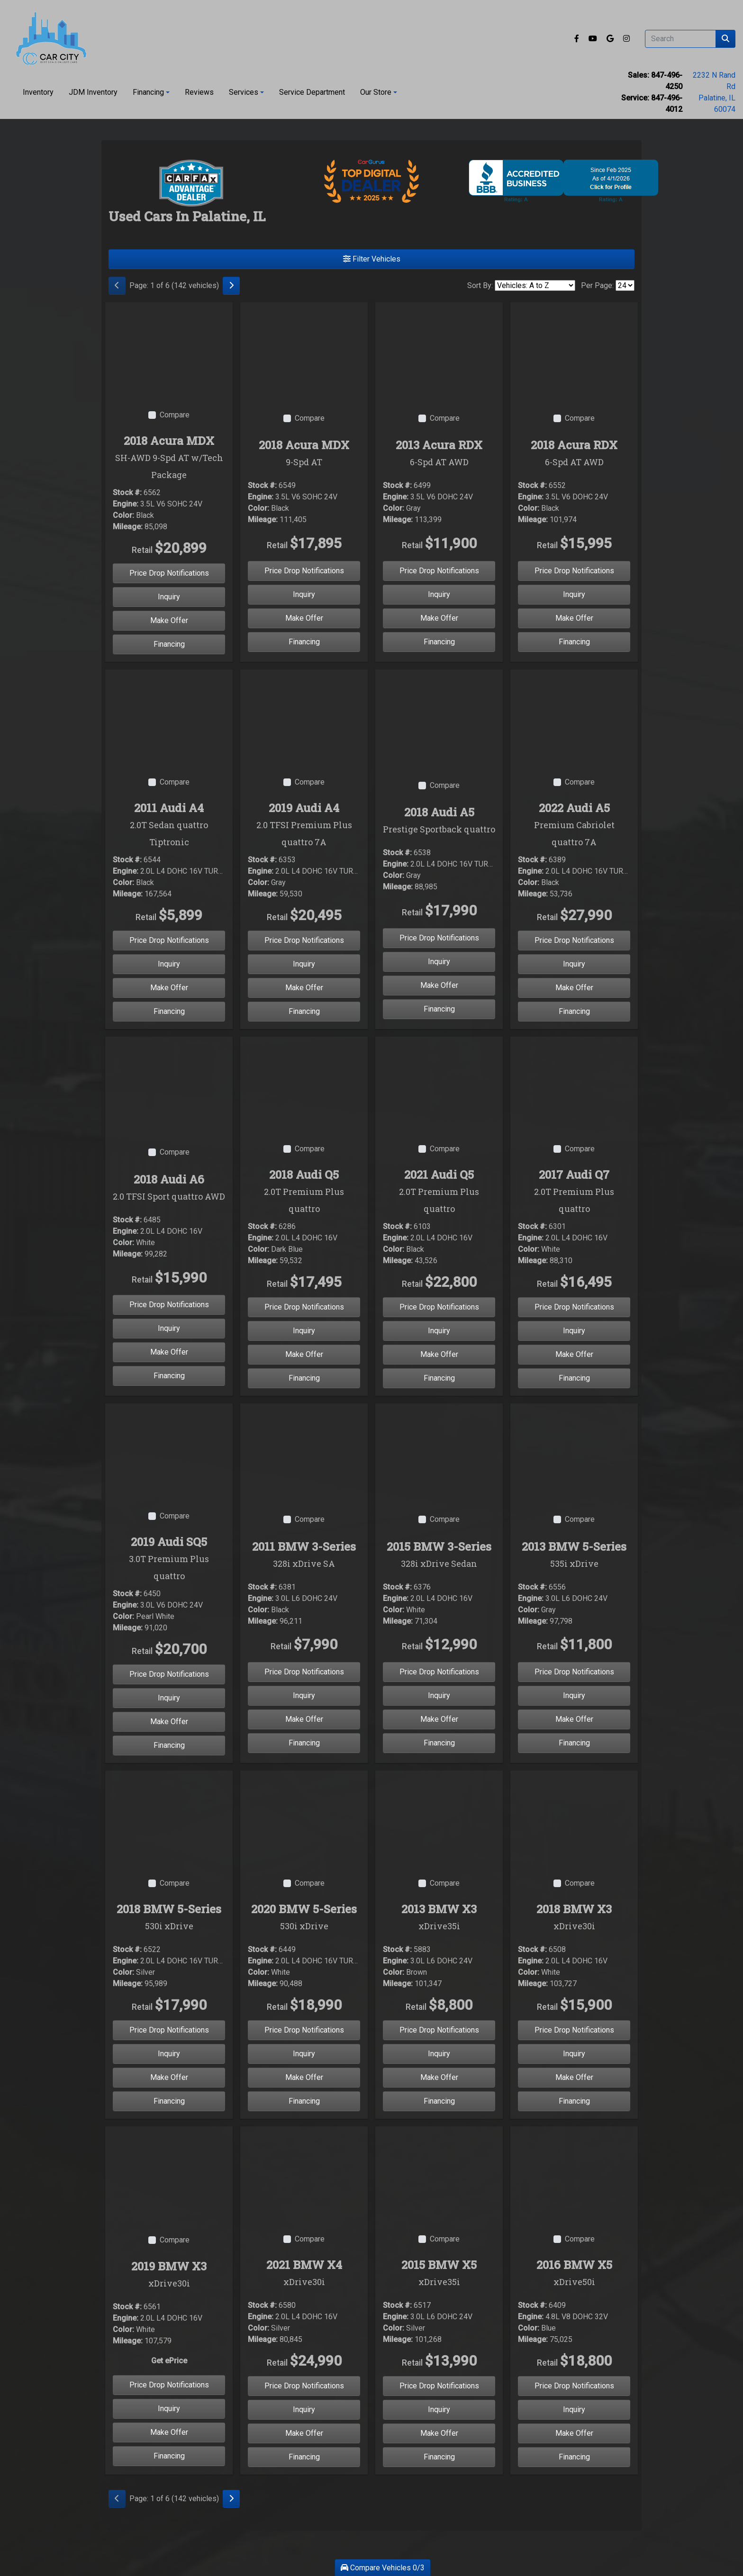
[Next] (231, 286)
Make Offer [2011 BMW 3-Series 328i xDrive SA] (304, 1719)
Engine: (125, 503)
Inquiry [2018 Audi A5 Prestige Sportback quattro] (439, 961)
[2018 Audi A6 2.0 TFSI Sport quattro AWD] (169, 1083)
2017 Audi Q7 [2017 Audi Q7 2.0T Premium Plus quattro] (574, 1192)
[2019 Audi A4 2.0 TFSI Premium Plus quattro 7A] (304, 716)
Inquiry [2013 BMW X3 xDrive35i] (439, 2053)
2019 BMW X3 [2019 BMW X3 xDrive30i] (169, 2275)
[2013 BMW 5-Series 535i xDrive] (574, 1450)
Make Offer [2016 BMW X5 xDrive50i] (574, 2433)
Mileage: (128, 526)
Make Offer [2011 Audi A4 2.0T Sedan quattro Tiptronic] (169, 987)
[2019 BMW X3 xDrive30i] (169, 2173)
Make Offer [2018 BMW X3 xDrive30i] (574, 2077)
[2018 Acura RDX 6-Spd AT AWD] (574, 349)
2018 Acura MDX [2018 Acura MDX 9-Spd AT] (304, 453)
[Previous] (117, 286)
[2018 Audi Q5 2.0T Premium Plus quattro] (304, 1083)
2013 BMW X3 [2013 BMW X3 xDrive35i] (439, 1917)
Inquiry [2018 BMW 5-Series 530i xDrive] (169, 2053)
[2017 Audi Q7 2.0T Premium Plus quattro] (574, 1083)
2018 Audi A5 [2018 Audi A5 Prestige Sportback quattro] (439, 821)
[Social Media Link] (626, 38)
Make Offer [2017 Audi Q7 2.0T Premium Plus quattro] (574, 1354)
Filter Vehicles (371, 258)
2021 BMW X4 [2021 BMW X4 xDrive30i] (304, 2273)
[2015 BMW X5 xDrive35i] (439, 2173)
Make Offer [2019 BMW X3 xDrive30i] (169, 2432)
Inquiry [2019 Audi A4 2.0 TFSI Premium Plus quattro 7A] (304, 963)
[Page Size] (625, 285)
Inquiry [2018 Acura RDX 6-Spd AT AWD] (574, 594)
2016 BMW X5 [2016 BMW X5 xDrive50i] (574, 2273)
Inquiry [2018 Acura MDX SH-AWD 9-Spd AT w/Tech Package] (169, 596)
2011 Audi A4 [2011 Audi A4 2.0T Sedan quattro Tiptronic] (169, 825)
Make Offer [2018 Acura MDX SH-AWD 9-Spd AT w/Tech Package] (169, 620)
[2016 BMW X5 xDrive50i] (574, 2173)
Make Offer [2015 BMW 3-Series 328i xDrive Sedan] (439, 1719)
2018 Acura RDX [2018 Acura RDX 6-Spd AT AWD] (574, 453)
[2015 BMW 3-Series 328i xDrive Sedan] (439, 1450)
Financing (169, 644)
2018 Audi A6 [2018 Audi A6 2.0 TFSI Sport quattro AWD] (169, 1188)
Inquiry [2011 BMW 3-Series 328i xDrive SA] (304, 1695)
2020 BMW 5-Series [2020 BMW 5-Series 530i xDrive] (304, 1917)
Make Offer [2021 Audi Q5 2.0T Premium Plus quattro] (439, 1354)
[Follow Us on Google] (611, 38)
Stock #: (127, 492)
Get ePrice (169, 2360)
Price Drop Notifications (169, 573)
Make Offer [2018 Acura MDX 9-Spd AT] (304, 618)
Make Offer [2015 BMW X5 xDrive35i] (439, 2433)
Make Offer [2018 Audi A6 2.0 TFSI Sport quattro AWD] (169, 1351)
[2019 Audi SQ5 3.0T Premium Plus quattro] (169, 1450)
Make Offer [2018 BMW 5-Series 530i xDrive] (169, 2077)
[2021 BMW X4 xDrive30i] (304, 2173)
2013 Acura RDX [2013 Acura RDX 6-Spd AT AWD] (439, 453)
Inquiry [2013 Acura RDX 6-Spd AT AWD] (439, 594)
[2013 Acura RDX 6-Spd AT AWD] (439, 349)
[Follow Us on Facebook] (577, 38)
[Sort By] (535, 285)
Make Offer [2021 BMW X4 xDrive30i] (304, 2433)
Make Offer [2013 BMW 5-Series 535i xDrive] (574, 1719)
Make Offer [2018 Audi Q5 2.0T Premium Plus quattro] (304, 1354)
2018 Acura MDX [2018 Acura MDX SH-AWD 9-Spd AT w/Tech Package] (169, 458)
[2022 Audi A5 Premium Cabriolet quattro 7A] (574, 716)
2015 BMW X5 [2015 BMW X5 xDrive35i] (439, 2273)
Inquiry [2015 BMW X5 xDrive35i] (439, 2409)
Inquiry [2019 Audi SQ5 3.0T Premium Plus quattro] (169, 1697)
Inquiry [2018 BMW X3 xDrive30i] (574, 2053)
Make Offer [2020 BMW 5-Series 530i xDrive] (304, 2077)
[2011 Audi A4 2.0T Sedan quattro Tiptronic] (169, 716)
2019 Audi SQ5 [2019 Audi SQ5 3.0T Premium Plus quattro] (169, 1559)
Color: (123, 515)
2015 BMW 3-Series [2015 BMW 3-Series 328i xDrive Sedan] (439, 1555)
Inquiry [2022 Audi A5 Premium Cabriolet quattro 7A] (574, 963)
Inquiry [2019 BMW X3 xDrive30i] (169, 2408)
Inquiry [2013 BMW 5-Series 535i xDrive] (574, 1695)
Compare (175, 414)
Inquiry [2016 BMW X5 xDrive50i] (574, 2409)
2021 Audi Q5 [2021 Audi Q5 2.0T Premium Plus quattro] (439, 1192)
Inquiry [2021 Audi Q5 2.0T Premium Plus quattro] (439, 1330)
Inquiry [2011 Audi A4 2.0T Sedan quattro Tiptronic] (169, 963)
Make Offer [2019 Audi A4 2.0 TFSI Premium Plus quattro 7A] (304, 987)
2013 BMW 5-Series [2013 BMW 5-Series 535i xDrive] (574, 1555)
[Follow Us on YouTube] (594, 38)
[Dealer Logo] (51, 39)
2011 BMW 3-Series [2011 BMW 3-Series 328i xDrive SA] (304, 1555)
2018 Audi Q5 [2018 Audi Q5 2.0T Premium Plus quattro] (304, 1192)
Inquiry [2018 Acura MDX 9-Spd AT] (304, 594)
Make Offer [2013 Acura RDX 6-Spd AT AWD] (439, 618)
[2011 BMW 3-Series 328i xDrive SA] (304, 1450)
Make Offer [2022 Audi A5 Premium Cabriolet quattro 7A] (574, 987)
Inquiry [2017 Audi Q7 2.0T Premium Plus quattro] (574, 1330)
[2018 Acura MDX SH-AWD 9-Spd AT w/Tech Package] (169, 349)
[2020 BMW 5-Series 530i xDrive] (304, 1817)
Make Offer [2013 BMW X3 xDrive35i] (439, 2077)
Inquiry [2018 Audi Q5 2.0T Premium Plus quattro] (304, 1330)
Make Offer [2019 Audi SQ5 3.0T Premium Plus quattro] (169, 1721)
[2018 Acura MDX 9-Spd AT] (304, 349)
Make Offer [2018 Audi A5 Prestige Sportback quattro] (439, 985)
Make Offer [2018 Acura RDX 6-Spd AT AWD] (574, 618)
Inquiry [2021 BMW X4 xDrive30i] (304, 2409)
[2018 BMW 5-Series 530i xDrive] (169, 1817)
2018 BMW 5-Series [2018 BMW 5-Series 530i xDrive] (169, 1917)
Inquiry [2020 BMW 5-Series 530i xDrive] (304, 2053)
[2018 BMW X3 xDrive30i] (574, 1817)
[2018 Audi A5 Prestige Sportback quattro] (439, 716)
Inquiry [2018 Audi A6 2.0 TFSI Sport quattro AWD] (169, 1328)
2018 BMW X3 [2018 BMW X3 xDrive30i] (574, 1917)
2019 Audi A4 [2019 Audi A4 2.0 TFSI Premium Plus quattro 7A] (304, 825)
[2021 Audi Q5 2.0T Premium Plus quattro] (439, 1083)
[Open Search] (680, 39)
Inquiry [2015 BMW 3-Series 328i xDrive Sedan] (439, 1695)
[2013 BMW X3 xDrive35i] (439, 1817)
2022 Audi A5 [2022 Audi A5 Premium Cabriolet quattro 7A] (574, 825)
